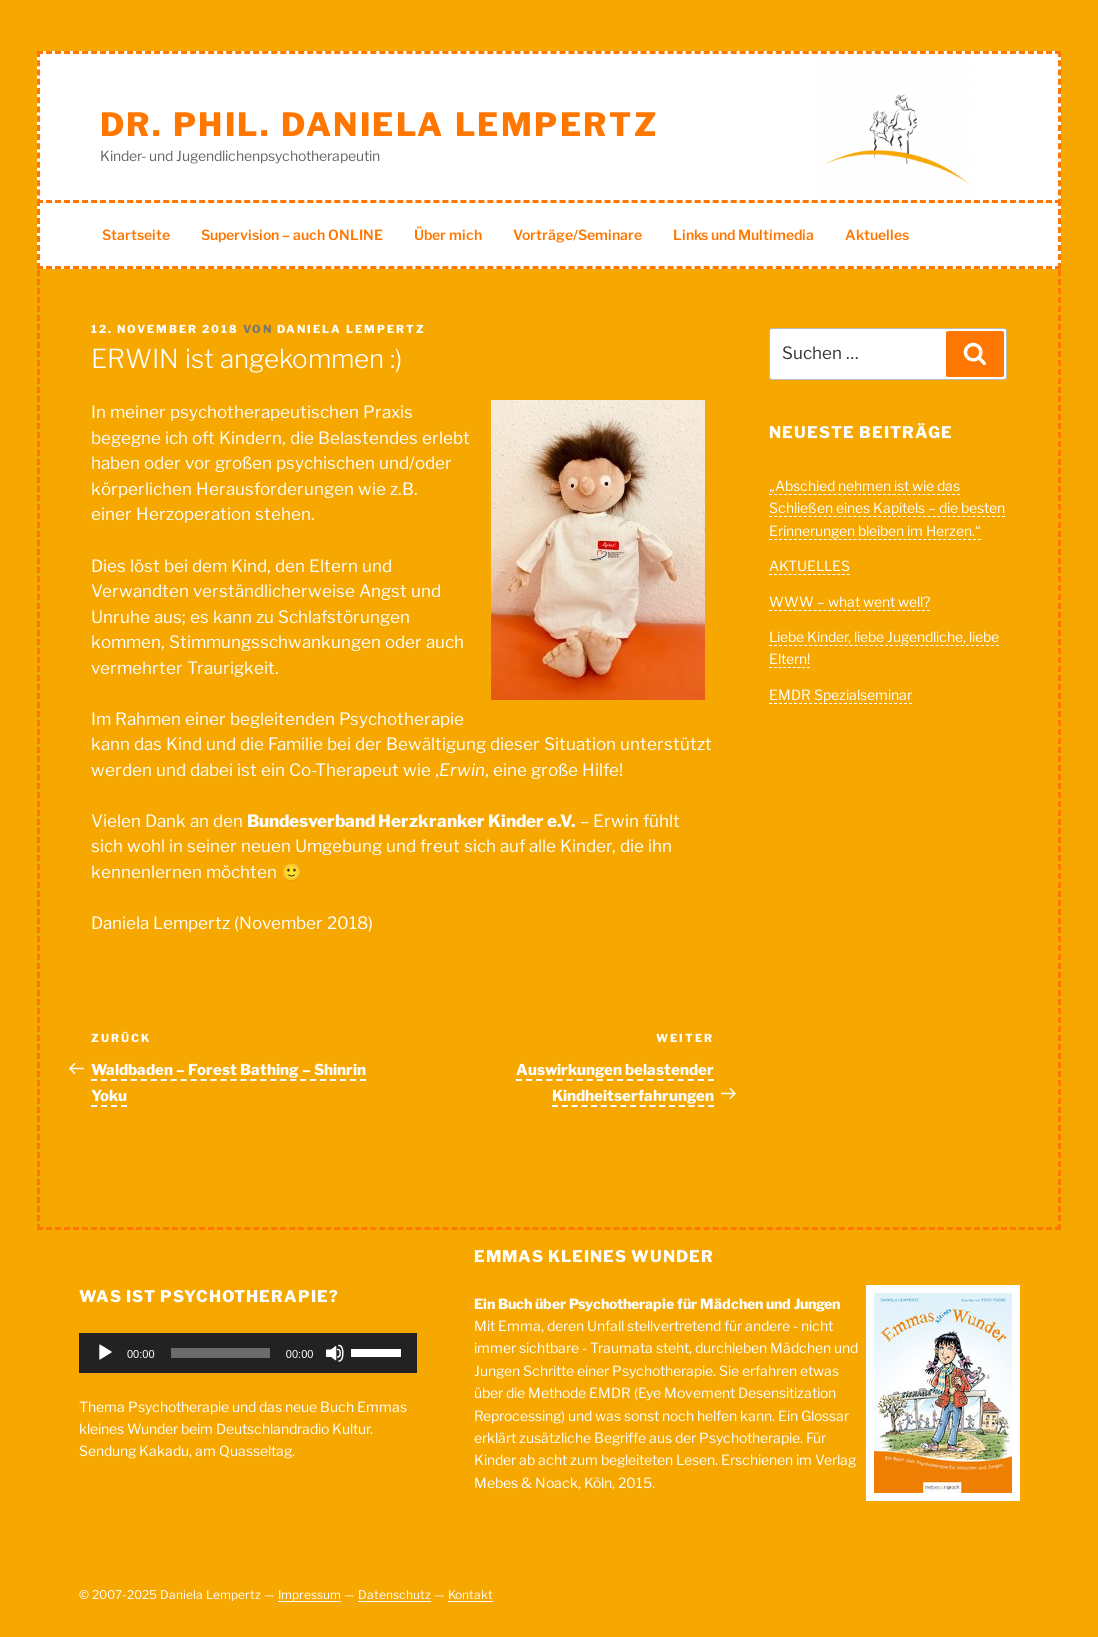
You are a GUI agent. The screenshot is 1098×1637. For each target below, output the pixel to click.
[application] (248, 1353)
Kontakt (470, 1594)
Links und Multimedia (743, 234)
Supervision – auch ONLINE (292, 234)
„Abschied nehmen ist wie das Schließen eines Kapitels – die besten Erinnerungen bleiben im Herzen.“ (887, 508)
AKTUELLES (809, 565)
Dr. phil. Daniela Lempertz (379, 124)
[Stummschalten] (335, 1353)
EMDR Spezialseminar (840, 694)
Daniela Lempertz (351, 329)
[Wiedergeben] (105, 1353)
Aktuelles (877, 234)
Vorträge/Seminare (577, 234)
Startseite (136, 234)
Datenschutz (394, 1594)
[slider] (220, 1353)
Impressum (309, 1594)
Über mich (448, 234)
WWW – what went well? (849, 601)
